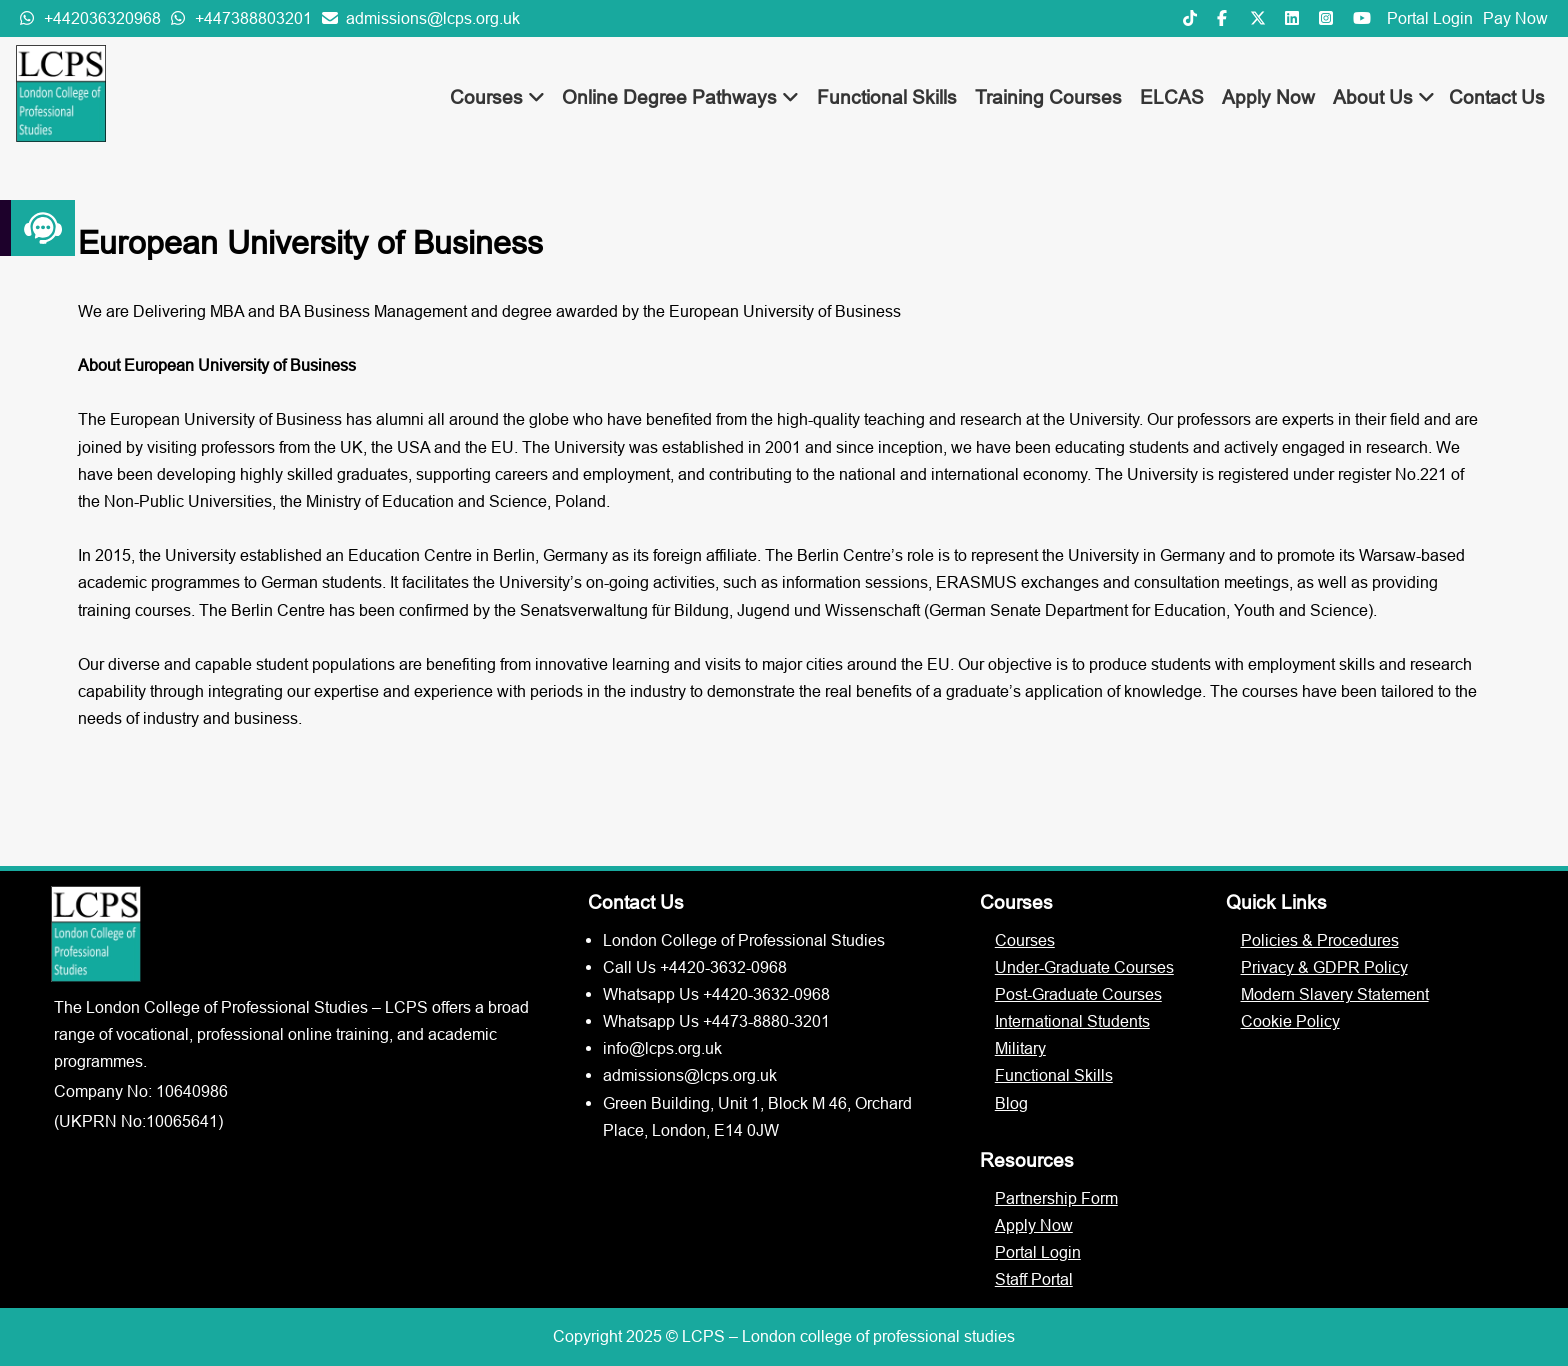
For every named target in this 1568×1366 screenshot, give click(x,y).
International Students (1072, 1021)
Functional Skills (887, 97)
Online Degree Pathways (680, 97)
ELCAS (1172, 97)
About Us (1384, 97)
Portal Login (1430, 18)
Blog (1011, 1103)
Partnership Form (1056, 1198)
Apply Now (1268, 97)
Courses (497, 97)
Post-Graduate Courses (1078, 994)
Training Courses (1048, 97)
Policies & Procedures (1320, 940)
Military (1020, 1048)
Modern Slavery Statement (1335, 994)
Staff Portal (1034, 1279)
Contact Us (1497, 97)
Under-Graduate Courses (1084, 967)
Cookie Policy (1290, 1021)
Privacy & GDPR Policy (1324, 967)
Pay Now (1515, 18)
